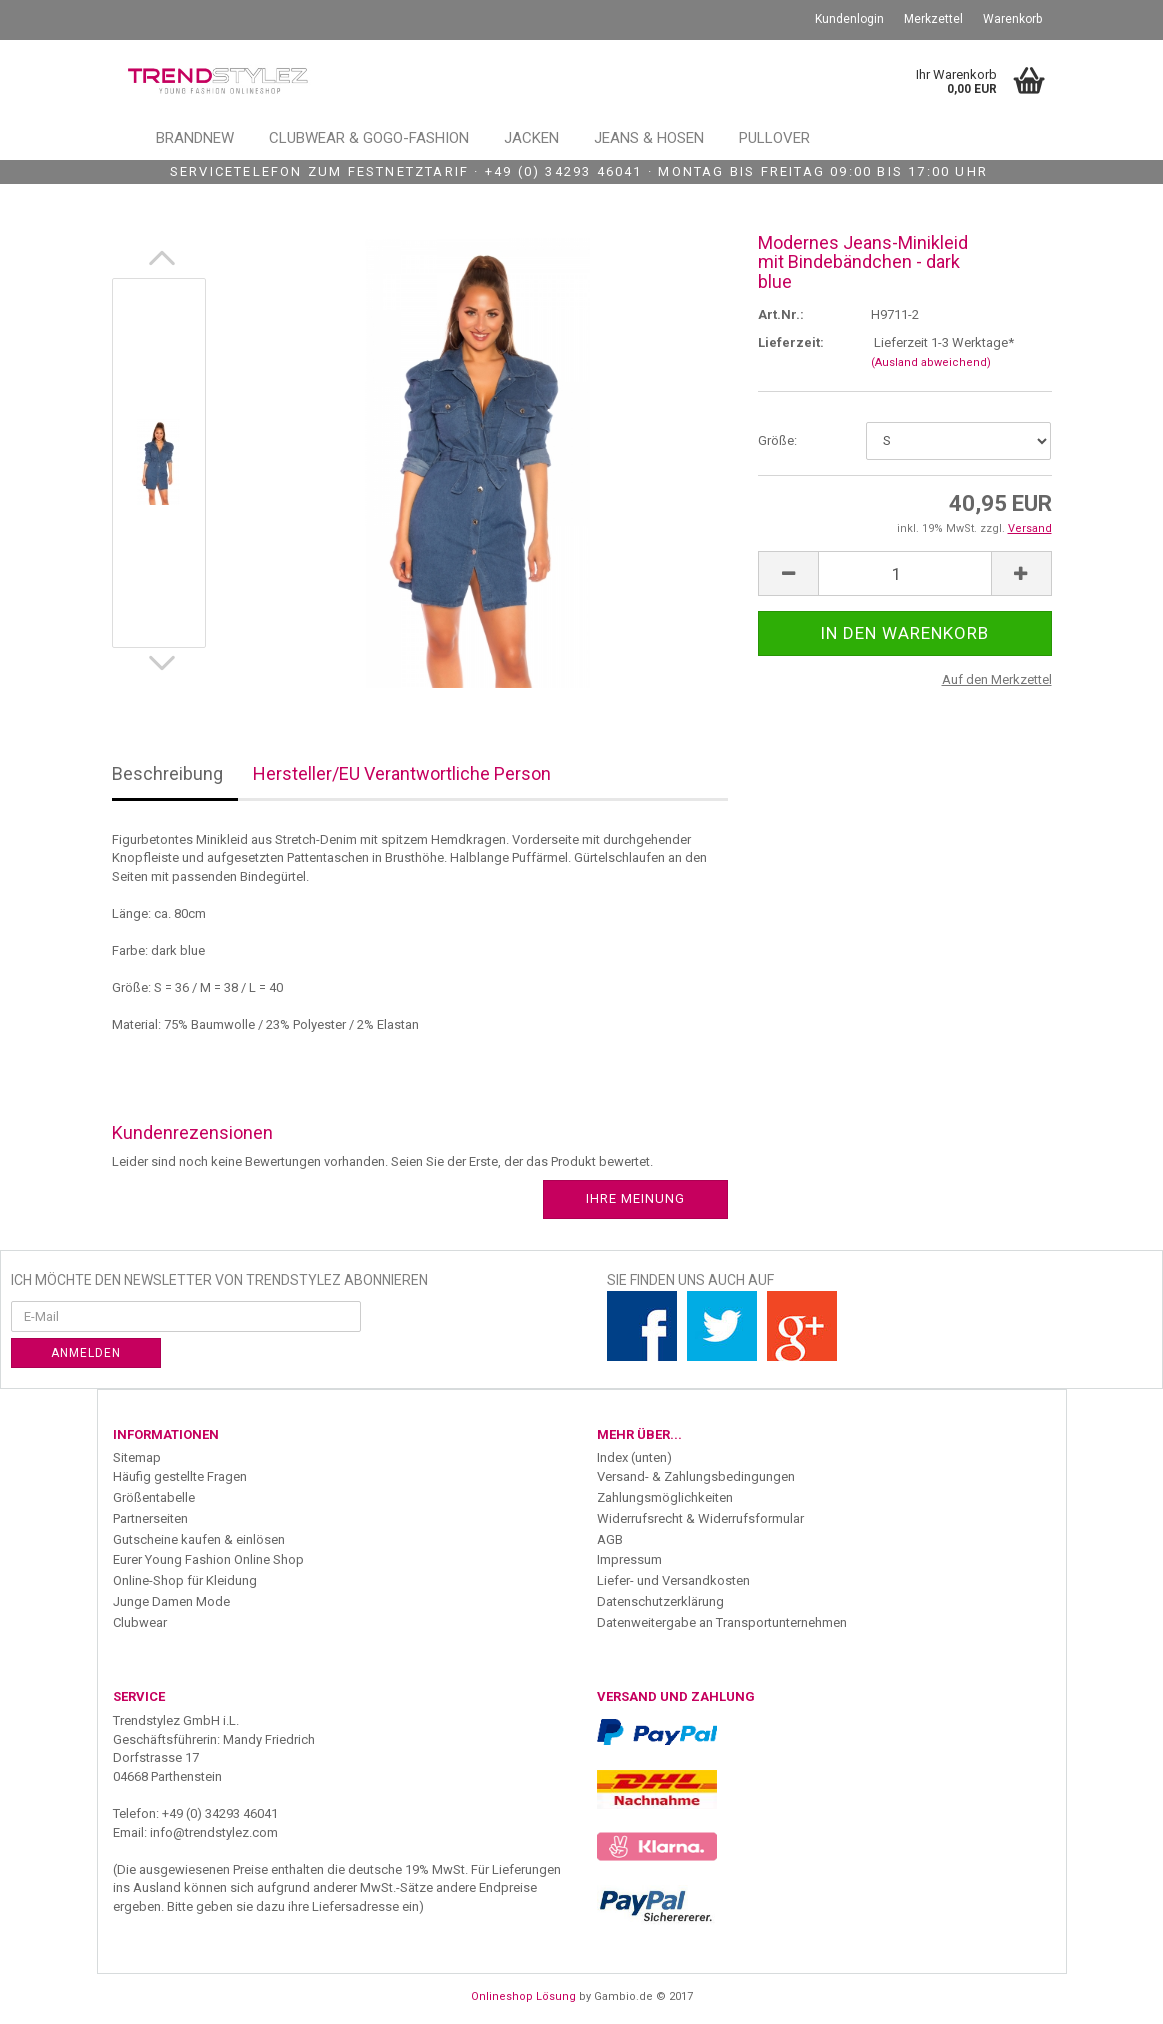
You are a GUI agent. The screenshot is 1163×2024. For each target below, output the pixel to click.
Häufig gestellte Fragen (180, 1476)
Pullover (774, 138)
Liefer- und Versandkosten (673, 1580)
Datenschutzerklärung (660, 1601)
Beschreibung (167, 773)
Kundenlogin (849, 19)
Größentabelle (154, 1497)
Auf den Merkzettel (997, 679)
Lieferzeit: (791, 342)
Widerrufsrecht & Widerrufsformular (700, 1518)
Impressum (629, 1559)
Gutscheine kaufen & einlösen (199, 1539)
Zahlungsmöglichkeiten (665, 1497)
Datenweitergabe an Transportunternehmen (722, 1622)
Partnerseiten (150, 1518)
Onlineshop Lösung (523, 1996)
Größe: (777, 440)
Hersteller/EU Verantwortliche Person (402, 773)
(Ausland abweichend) (931, 362)
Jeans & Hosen (649, 138)
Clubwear (140, 1622)
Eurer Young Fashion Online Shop (208, 1559)
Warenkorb (1012, 19)
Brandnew (195, 138)
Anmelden (86, 1353)
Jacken (531, 138)
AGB (610, 1539)
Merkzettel (933, 19)
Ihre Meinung (635, 1198)
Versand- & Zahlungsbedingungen (696, 1476)
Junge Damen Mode (171, 1601)
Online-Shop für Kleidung (185, 1580)
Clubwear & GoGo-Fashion (369, 138)
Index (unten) (634, 1457)
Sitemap (137, 1457)
